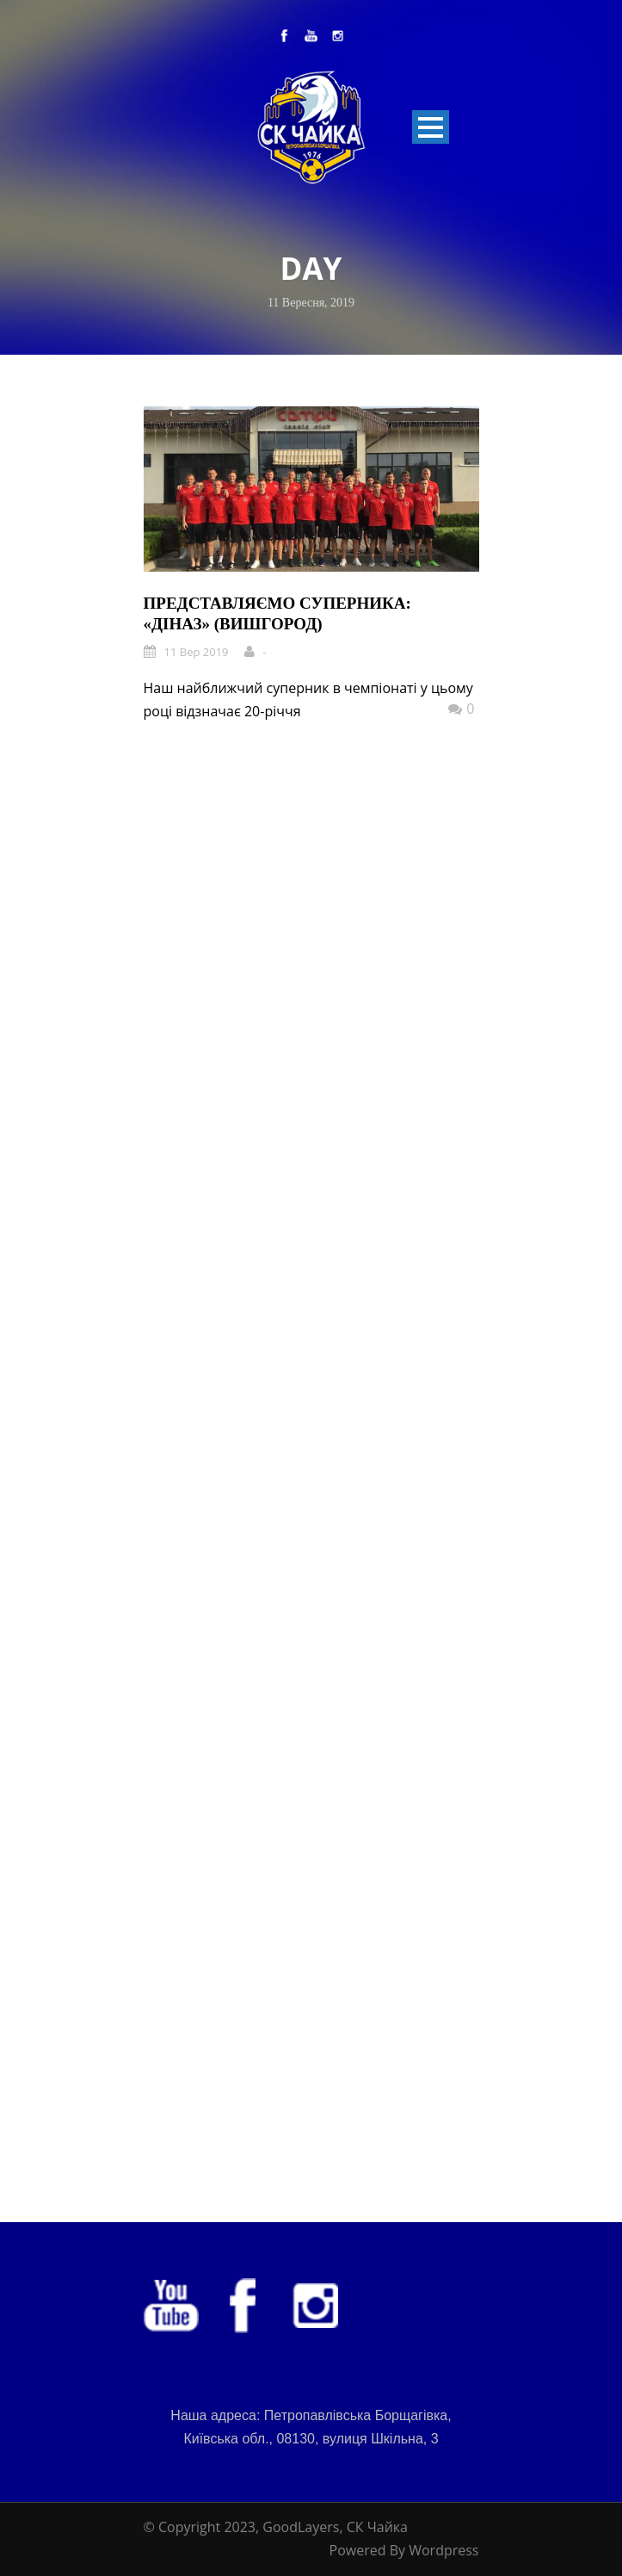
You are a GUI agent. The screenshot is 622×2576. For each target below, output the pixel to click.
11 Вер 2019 (196, 651)
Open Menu (430, 127)
